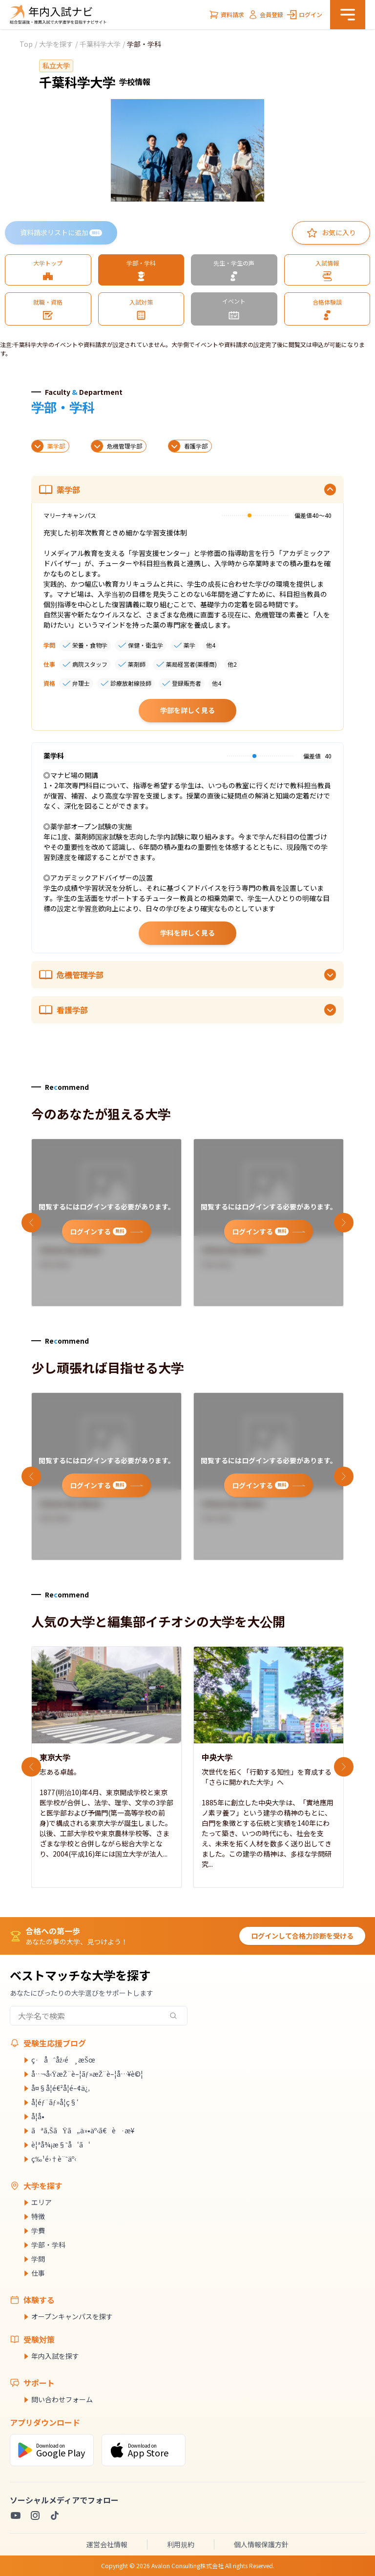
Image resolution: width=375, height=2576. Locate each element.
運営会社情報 (106, 2544)
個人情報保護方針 (261, 2544)
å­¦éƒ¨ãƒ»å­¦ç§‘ (55, 2102)
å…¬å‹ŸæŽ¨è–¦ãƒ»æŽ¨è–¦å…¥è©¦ (87, 2074)
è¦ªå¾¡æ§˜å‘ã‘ (60, 2144)
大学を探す (56, 44)
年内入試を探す (55, 2356)
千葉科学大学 (100, 44)
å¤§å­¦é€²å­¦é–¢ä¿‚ (60, 2088)
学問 (38, 2259)
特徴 (38, 2216)
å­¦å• (40, 2116)
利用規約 (180, 2544)
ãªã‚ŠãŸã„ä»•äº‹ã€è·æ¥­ (82, 2130)
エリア (41, 2202)
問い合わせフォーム (62, 2399)
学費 (38, 2230)
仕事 (38, 2273)
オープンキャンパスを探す (72, 2316)
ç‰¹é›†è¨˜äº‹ (53, 2159)
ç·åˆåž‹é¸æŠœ (63, 2060)
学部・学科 (48, 2244)
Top (26, 44)
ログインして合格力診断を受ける (302, 1936)
